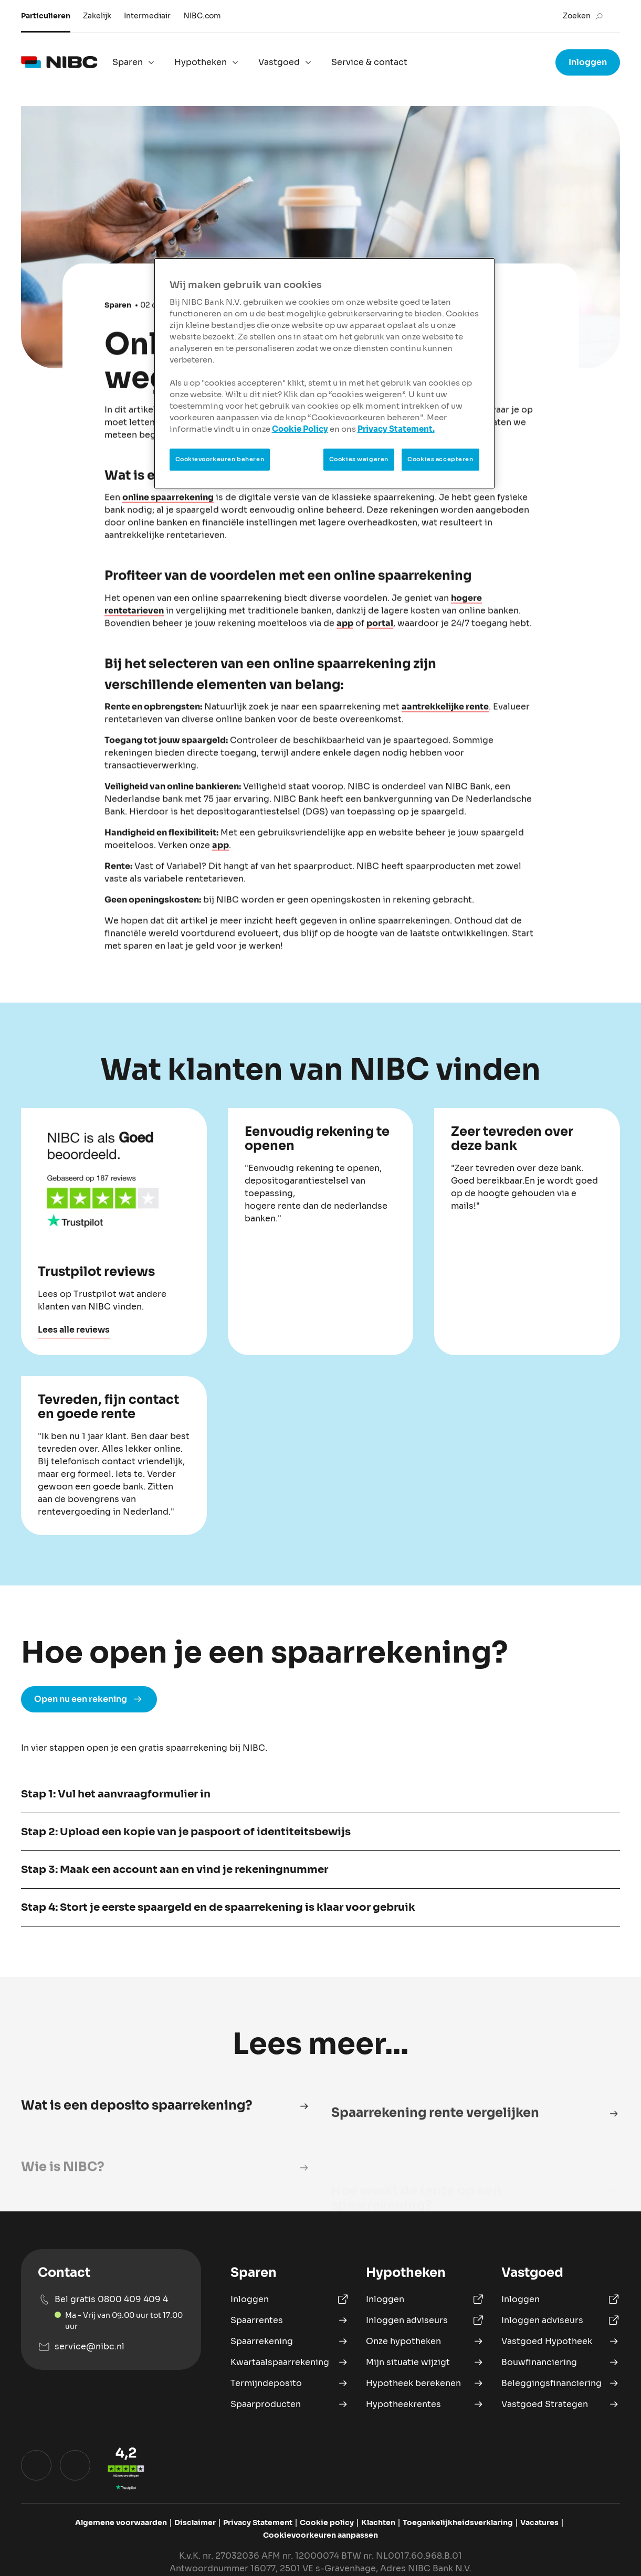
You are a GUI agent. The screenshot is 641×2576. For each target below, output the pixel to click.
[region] (324, 373)
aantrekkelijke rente (445, 724)
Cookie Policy (300, 429)
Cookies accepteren (440, 459)
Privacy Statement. (396, 429)
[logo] (59, 62)
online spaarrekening (168, 514)
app (345, 640)
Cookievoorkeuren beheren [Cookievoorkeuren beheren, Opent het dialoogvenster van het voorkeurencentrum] (220, 459)
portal (379, 640)
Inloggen (588, 62)
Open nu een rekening (89, 1734)
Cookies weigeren (358, 459)
